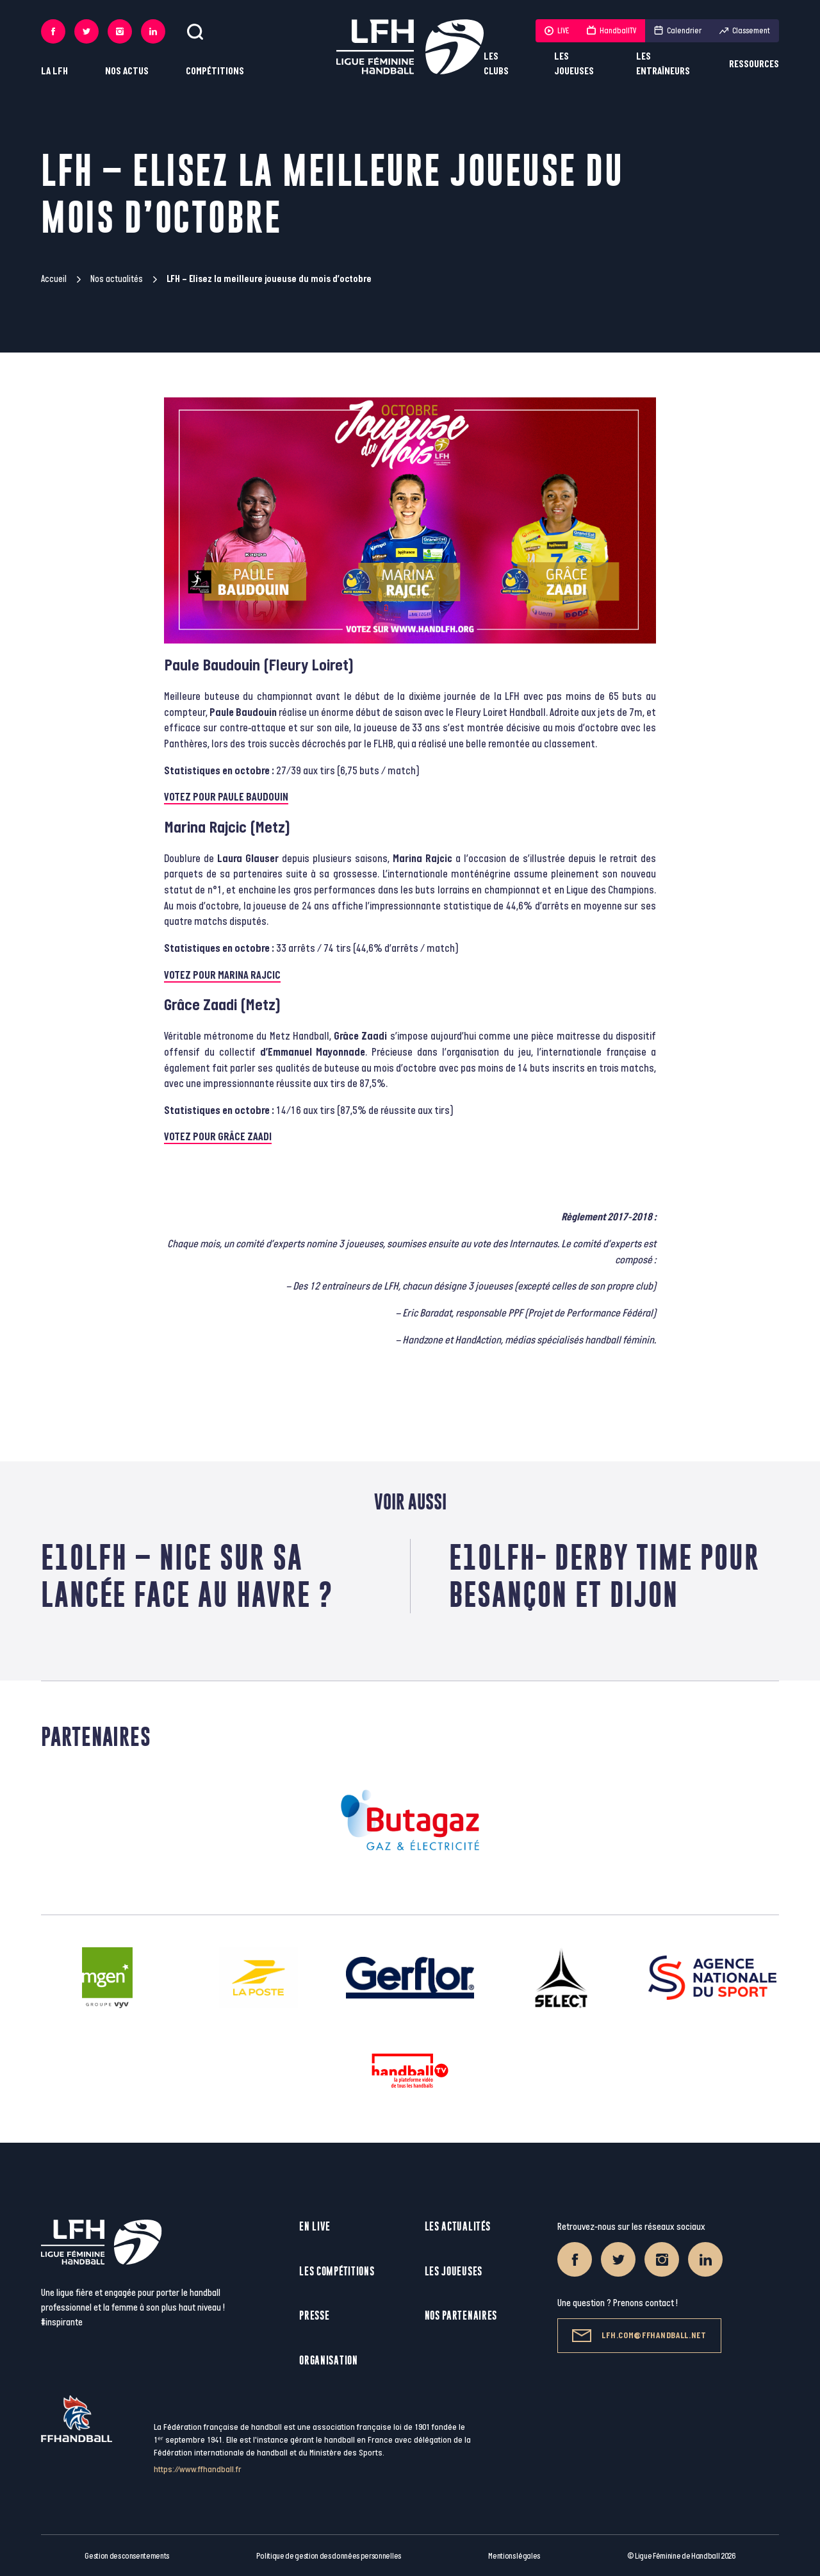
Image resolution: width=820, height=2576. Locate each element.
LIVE (557, 31)
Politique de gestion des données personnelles (328, 2556)
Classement (744, 31)
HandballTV (611, 31)
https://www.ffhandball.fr (198, 2469)
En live (315, 2226)
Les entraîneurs (663, 64)
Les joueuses (574, 64)
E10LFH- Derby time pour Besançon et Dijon (604, 1575)
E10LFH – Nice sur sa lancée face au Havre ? (187, 1575)
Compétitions (215, 71)
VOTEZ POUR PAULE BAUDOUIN (226, 797)
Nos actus (127, 71)
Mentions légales (514, 2556)
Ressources (754, 64)
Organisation (328, 2360)
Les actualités (458, 2226)
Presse (314, 2315)
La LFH (54, 71)
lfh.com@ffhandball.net (639, 2335)
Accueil (54, 279)
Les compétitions (336, 2271)
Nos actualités (116, 279)
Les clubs (496, 64)
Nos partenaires (461, 2315)
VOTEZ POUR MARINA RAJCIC (222, 975)
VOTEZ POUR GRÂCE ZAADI (218, 1137)
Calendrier (677, 31)
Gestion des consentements (127, 2556)
